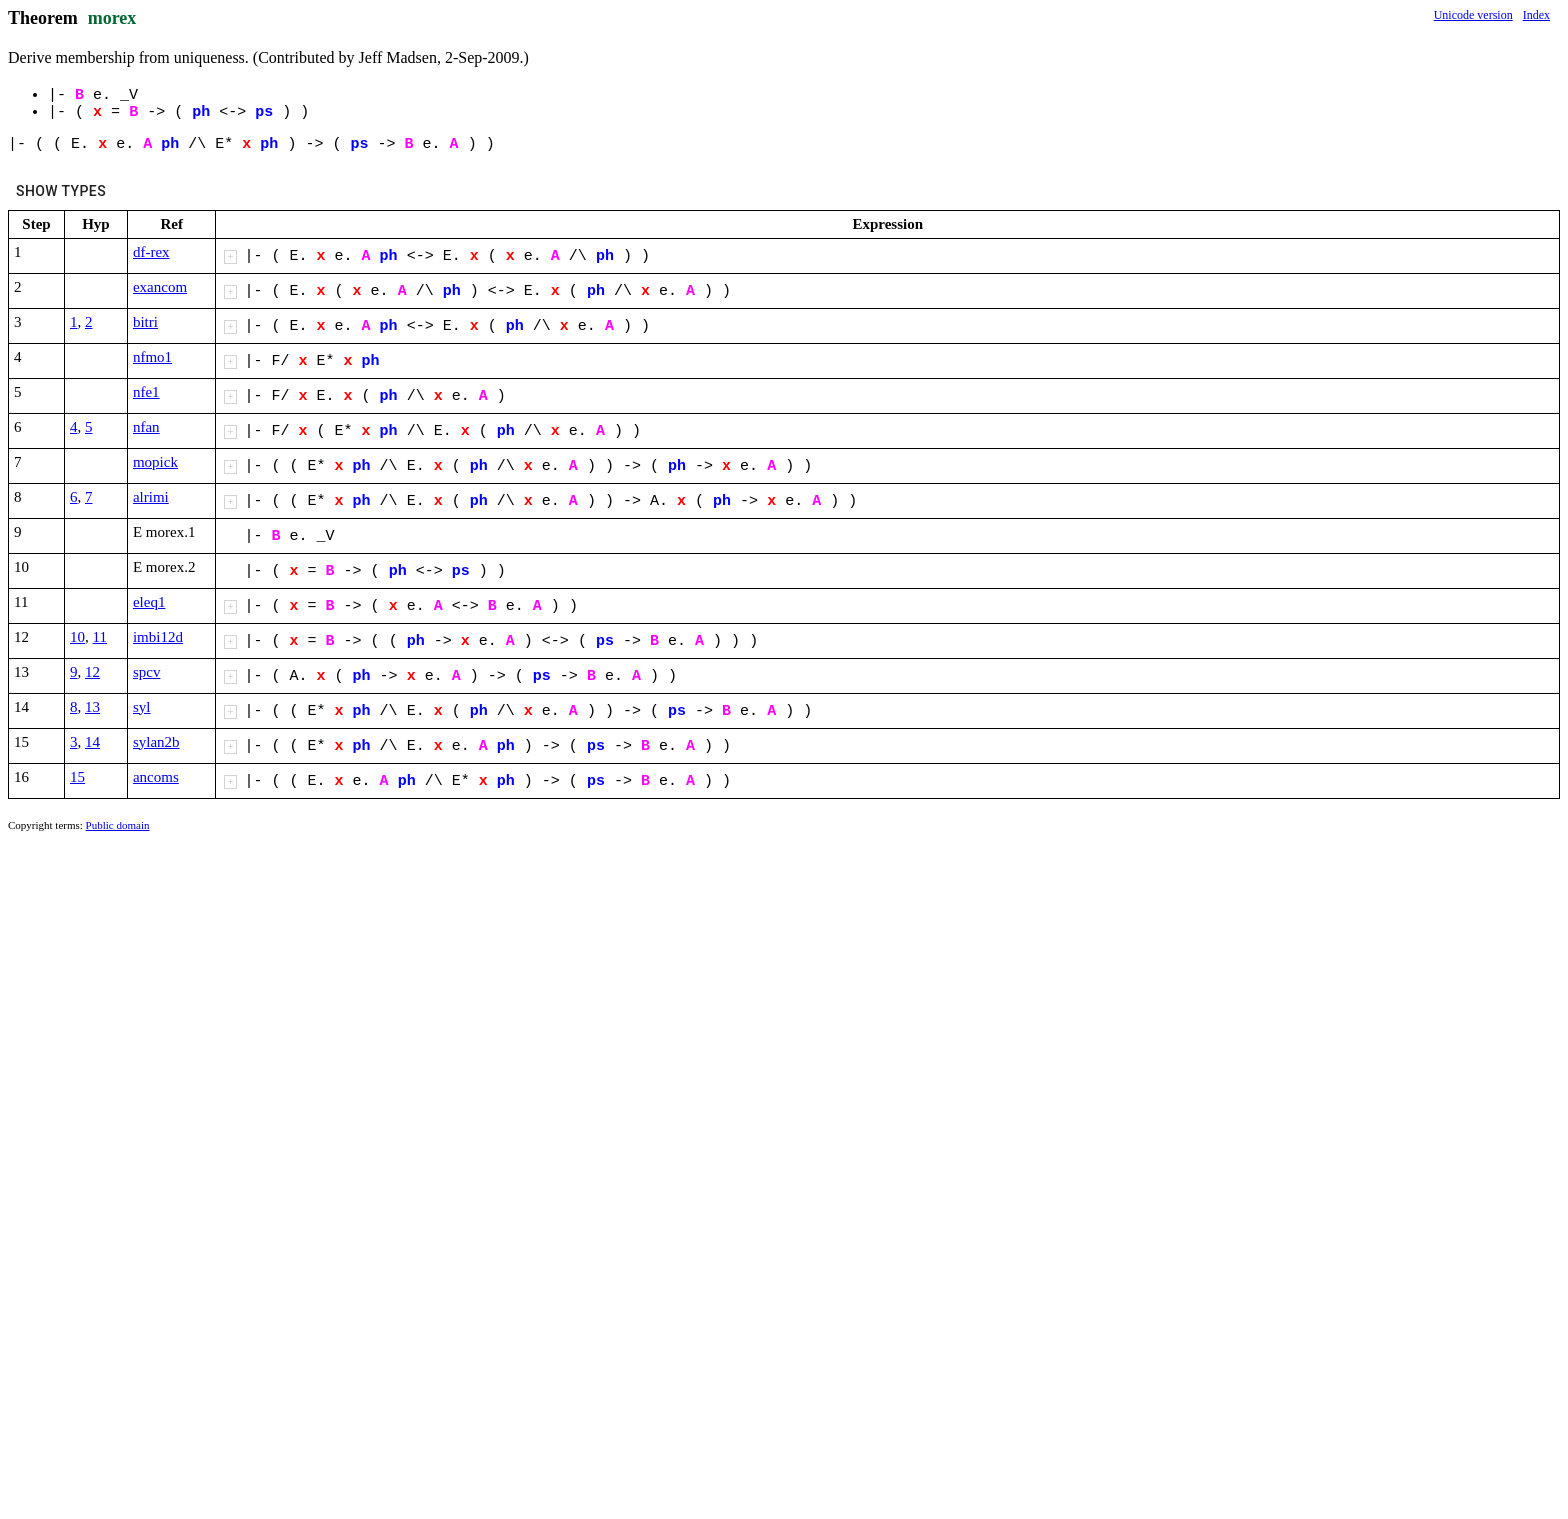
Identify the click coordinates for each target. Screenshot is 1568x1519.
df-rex (151, 252)
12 (92, 672)
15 (77, 777)
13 (92, 707)
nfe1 (146, 392)
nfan (146, 427)
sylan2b (156, 742)
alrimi (151, 497)
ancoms (156, 777)
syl (142, 707)
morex (112, 18)
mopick (155, 462)
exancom (160, 287)
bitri (145, 322)
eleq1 (149, 602)
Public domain (118, 825)
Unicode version (1473, 15)
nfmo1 (152, 357)
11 (100, 637)
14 (92, 742)
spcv (147, 672)
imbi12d (158, 637)
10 (77, 637)
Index (1536, 15)
